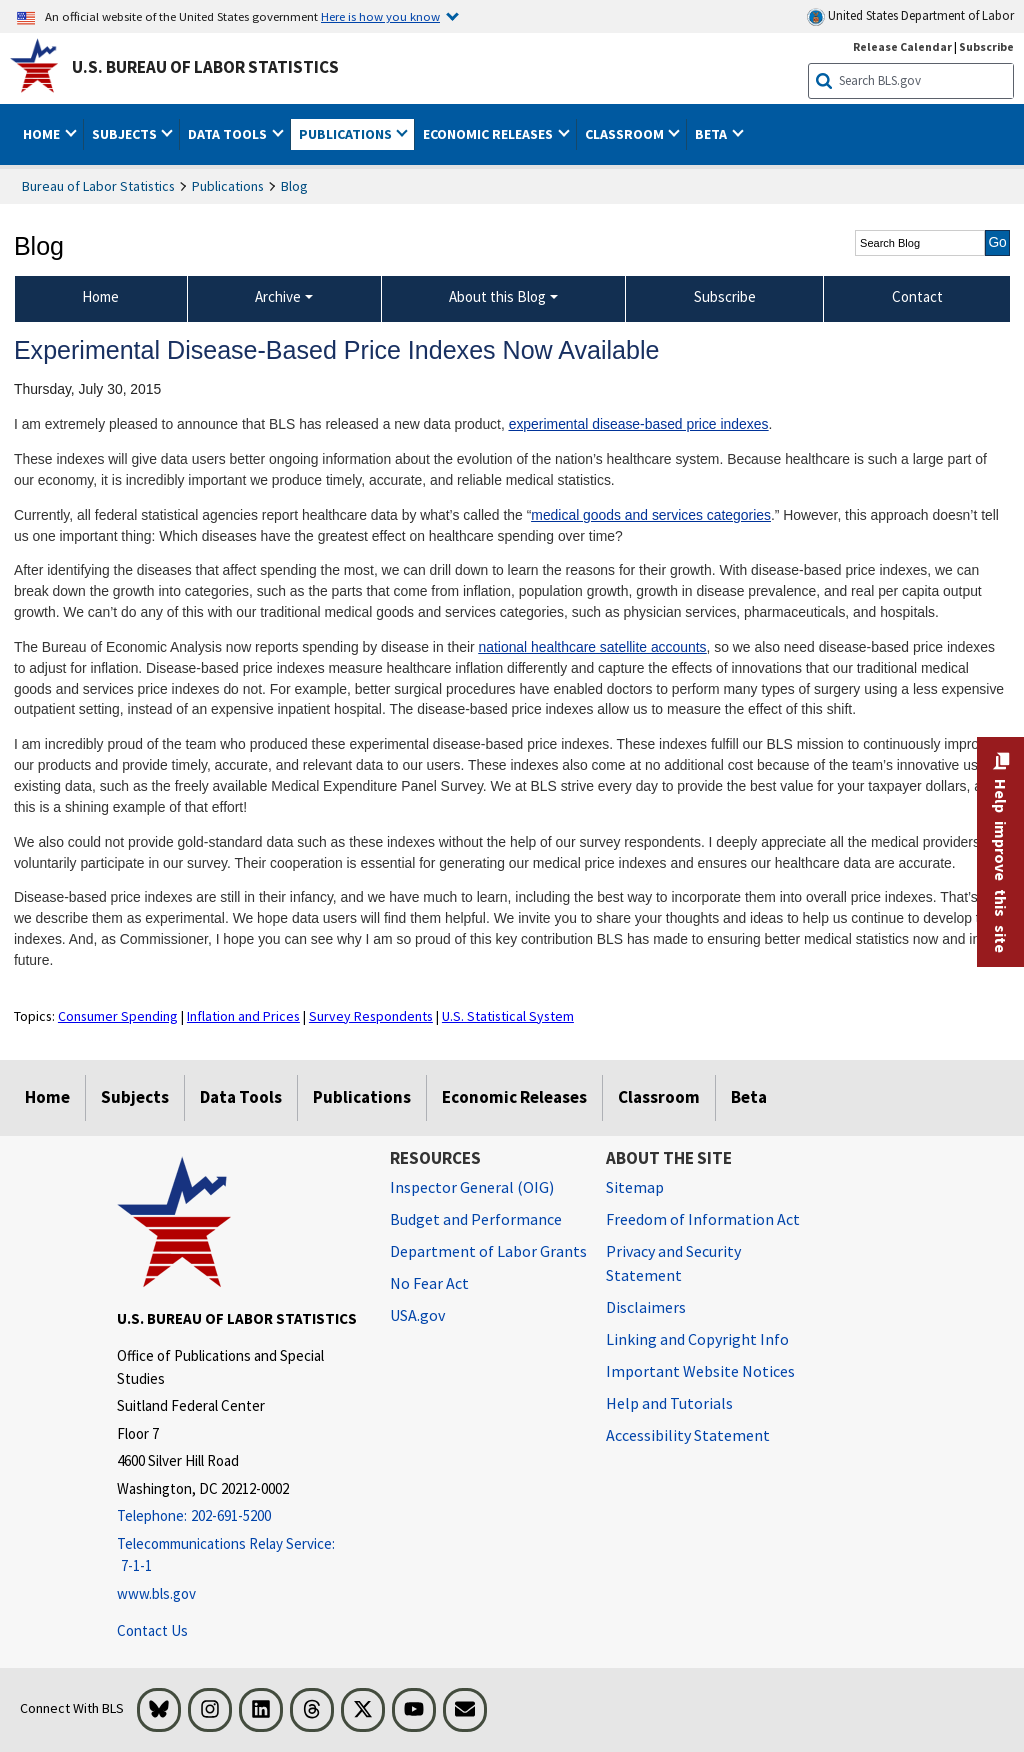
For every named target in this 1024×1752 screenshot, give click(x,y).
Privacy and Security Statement (673, 1263)
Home (47, 1097)
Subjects (135, 1097)
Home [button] (43, 134)
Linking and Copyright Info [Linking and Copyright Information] (697, 1339)
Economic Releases (514, 1097)
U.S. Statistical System (508, 1016)
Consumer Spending (118, 1016)
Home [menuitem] (100, 296)
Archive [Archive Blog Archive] (278, 296)
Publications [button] (347, 134)
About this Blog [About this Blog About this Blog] (497, 296)
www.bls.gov (156, 1593)
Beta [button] (712, 134)
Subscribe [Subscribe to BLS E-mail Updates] (986, 46)
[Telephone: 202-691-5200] (238, 1516)
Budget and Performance (476, 1219)
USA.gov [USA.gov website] (417, 1315)
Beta (749, 1097)
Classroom (659, 1097)
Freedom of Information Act (703, 1219)
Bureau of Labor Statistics (98, 186)
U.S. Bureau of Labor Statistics (205, 67)
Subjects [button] (126, 134)
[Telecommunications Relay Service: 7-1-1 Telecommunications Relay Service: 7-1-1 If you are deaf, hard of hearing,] (238, 1555)
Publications (228, 186)
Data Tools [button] (229, 134)
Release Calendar (902, 46)
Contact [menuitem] (917, 296)
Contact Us (152, 1630)
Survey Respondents (371, 1016)
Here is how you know (380, 16)
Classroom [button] (626, 134)
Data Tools (241, 1097)
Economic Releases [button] (489, 134)
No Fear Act (429, 1283)
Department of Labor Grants (488, 1251)
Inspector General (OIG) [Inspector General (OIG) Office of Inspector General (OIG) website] (472, 1187)
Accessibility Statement (688, 1435)
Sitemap (635, 1187)
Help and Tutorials (669, 1403)
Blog (294, 186)
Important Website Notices (700, 1371)
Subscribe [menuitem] (725, 296)
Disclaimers (646, 1307)
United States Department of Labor (910, 16)
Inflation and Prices (243, 1016)
